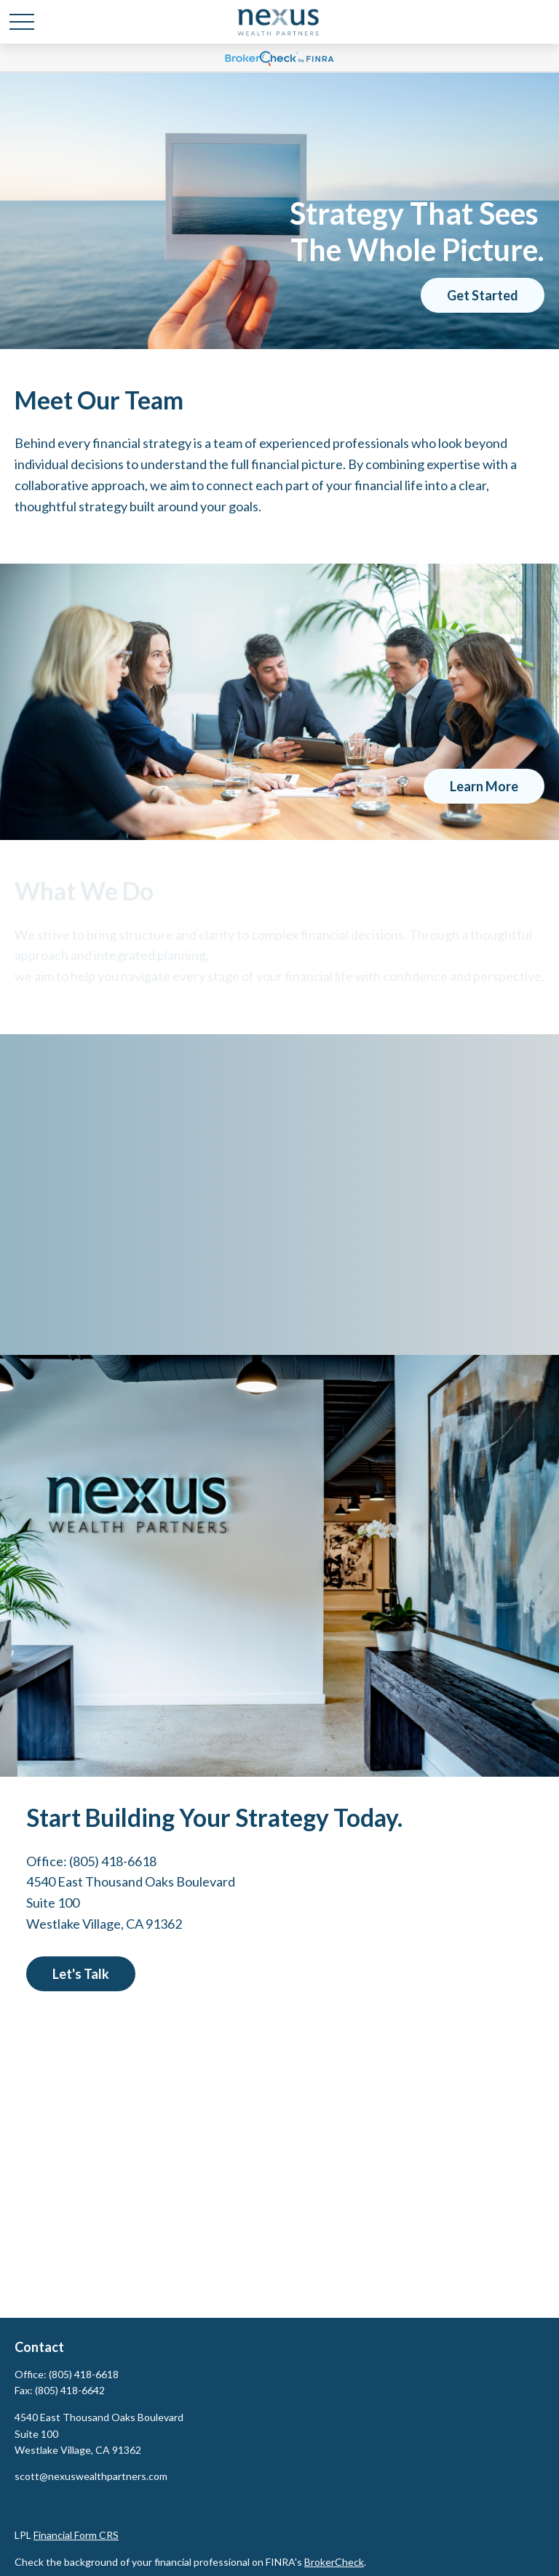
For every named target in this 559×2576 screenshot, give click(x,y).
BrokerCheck (334, 2562)
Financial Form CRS (76, 2535)
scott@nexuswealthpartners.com (91, 2476)
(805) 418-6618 (112, 1861)
